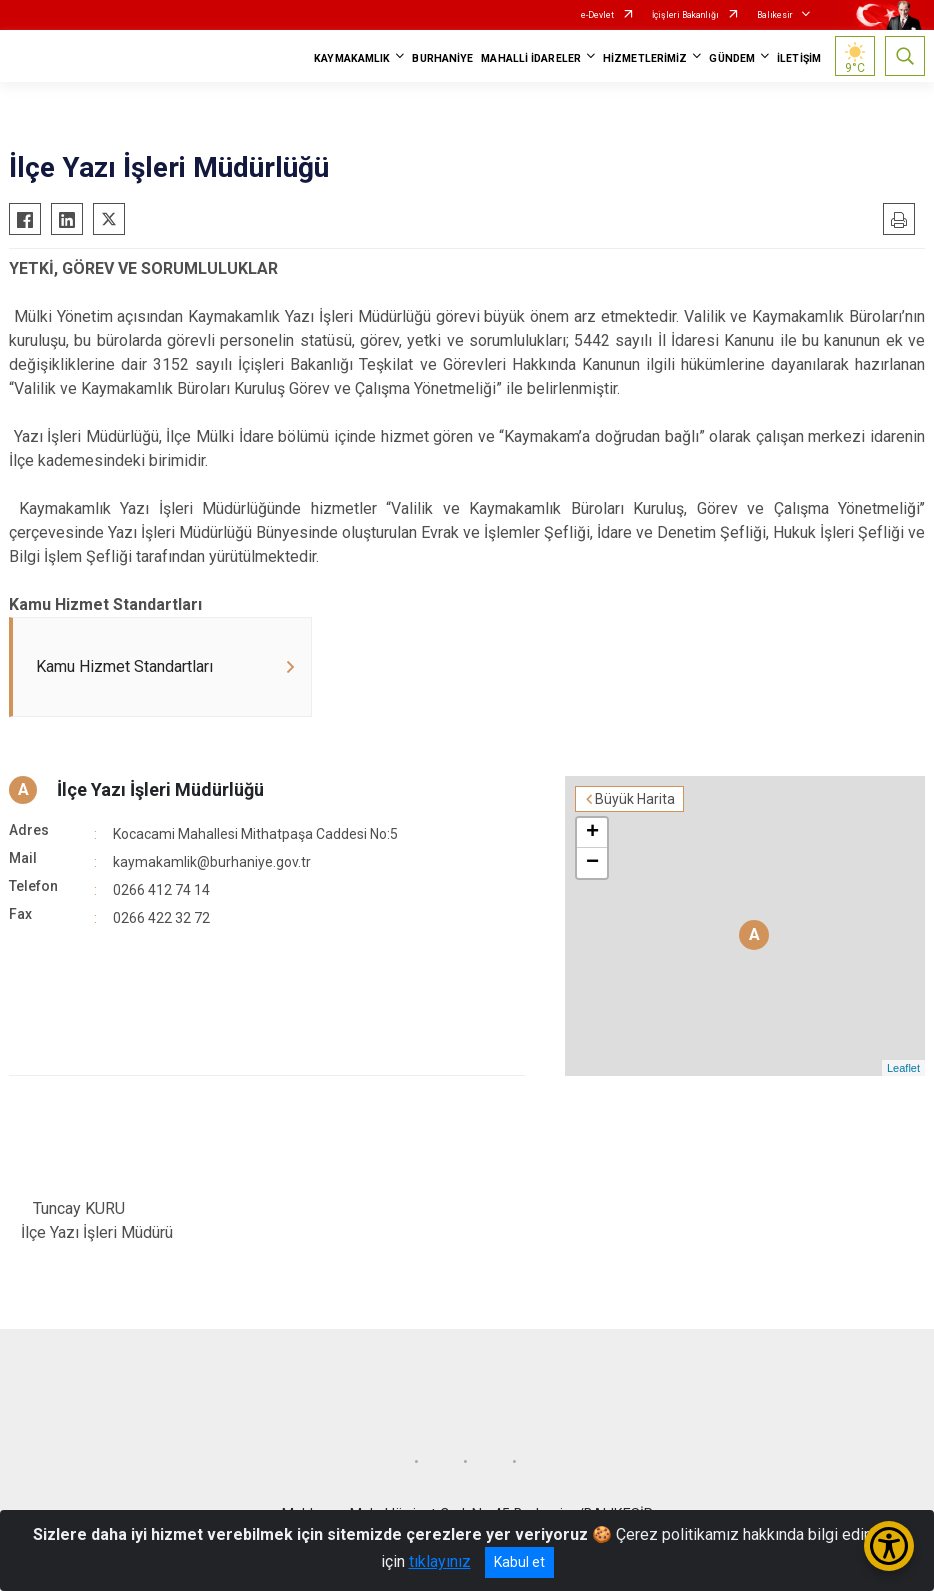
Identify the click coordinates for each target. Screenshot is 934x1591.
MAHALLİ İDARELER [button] (531, 58)
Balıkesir (775, 15)
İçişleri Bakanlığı (685, 15)
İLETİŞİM (799, 58)
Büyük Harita (635, 799)
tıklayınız (440, 1561)
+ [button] (592, 833)
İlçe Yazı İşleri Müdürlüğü (160, 789)
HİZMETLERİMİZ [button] (645, 58)
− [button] (592, 863)
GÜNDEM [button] (732, 58)
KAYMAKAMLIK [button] (352, 58)
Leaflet (903, 1068)
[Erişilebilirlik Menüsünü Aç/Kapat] (889, 1546)
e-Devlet (597, 15)
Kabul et (519, 1562)
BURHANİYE (442, 58)
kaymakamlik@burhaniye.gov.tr (212, 862)
